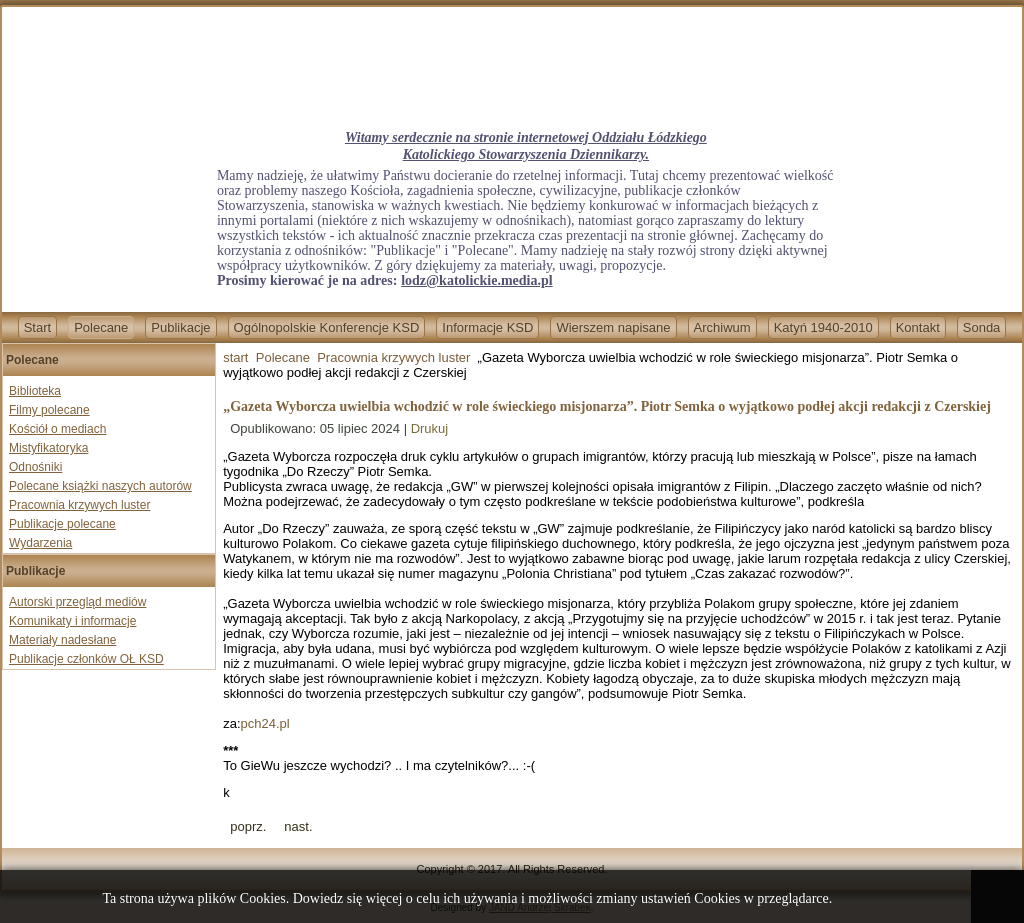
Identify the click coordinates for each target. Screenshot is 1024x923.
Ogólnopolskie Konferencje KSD (327, 327)
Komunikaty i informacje (72, 621)
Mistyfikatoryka (48, 448)
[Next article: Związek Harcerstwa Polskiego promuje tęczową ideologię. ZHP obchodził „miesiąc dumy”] (298, 826)
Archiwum (722, 327)
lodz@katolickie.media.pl (476, 280)
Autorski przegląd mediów (77, 602)
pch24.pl (265, 723)
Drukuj (430, 428)
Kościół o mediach (57, 429)
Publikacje (180, 327)
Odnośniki (35, 467)
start (235, 357)
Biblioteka (35, 391)
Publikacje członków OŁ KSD (86, 659)
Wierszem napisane (613, 327)
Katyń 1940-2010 (823, 327)
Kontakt (918, 327)
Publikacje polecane (62, 524)
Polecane (101, 327)
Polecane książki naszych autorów (100, 486)
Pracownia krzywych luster (79, 505)
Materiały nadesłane (62, 640)
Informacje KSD (487, 327)
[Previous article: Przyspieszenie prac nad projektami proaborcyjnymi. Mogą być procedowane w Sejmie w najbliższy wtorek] (248, 826)
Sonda (982, 327)
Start (37, 327)
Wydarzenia (40, 543)
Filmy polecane (49, 410)
